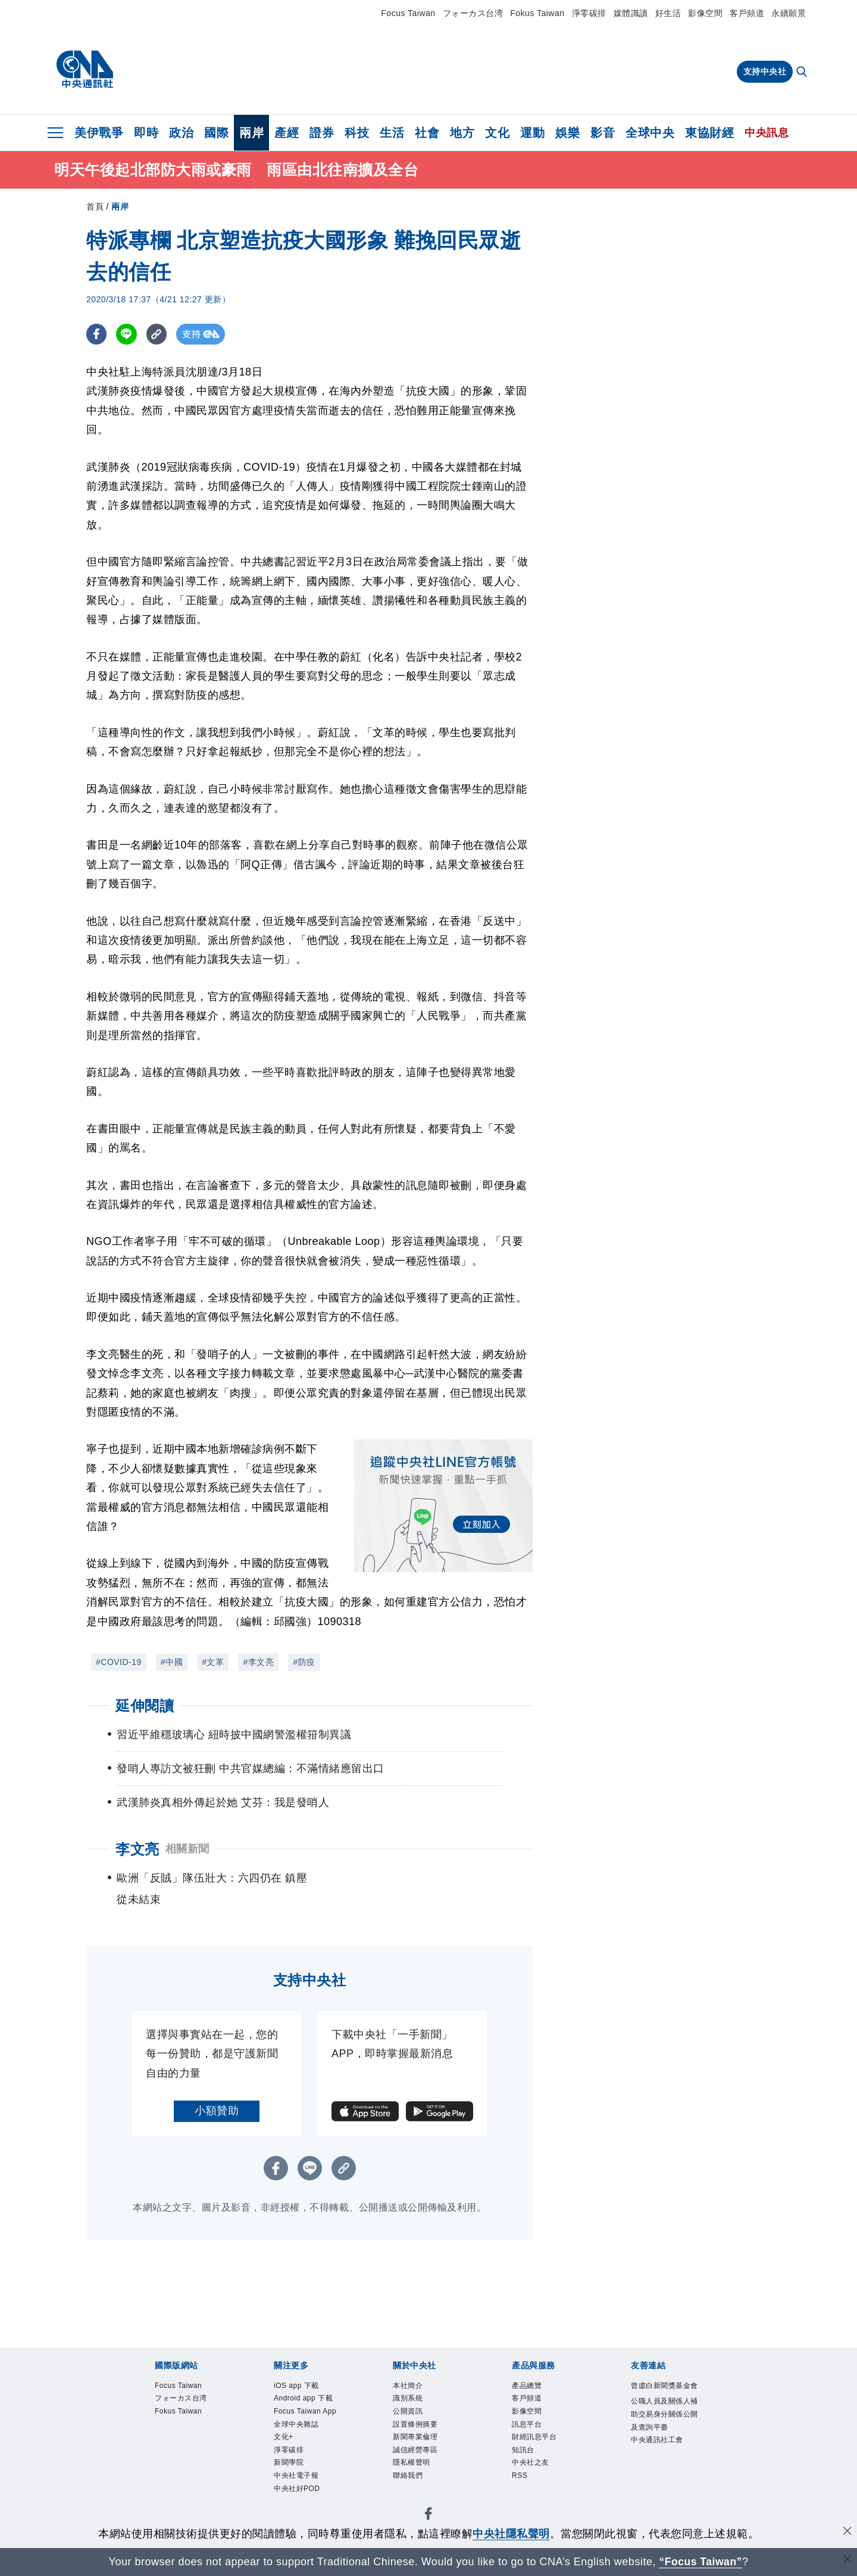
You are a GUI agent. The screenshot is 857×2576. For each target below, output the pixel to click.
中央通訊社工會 (659, 2457)
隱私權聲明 (413, 2469)
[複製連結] (157, 334)
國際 (216, 132)
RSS (520, 2482)
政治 (181, 132)
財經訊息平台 (536, 2441)
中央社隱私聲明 (511, 2534)
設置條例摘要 (417, 2427)
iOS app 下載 (298, 2386)
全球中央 (649, 132)
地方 (462, 132)
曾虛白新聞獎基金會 (663, 2393)
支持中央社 (765, 71)
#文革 (213, 1662)
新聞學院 (290, 2469)
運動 (532, 132)
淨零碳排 (589, 13)
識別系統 (409, 2400)
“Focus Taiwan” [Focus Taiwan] (700, 2562)
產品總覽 (528, 2386)
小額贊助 (217, 2111)
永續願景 (788, 13)
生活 (392, 132)
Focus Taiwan (408, 13)
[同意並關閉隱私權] (847, 2532)
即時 (146, 132)
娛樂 (567, 132)
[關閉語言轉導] (847, 2560)
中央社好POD (299, 2496)
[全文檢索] (802, 72)
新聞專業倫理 (417, 2441)
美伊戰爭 (98, 132)
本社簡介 (409, 2386)
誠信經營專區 (417, 2455)
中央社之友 (532, 2469)
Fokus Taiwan (537, 13)
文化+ (284, 2441)
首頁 (95, 206)
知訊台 (524, 2455)
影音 (602, 132)
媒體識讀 (631, 13)
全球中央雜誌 (298, 2427)
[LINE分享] (127, 334)
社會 (427, 132)
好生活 (668, 13)
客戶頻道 (747, 13)
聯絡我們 (409, 2482)
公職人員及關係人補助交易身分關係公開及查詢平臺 (663, 2430)
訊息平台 (528, 2427)
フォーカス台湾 (473, 13)
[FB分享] (96, 334)
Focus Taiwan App (308, 2413)
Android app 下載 (306, 2400)
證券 (321, 132)
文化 (497, 132)
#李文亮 (258, 1662)
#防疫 (304, 1662)
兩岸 (251, 132)
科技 (357, 132)
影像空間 (705, 13)
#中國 (172, 1662)
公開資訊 (409, 2413)
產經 (286, 132)
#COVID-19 (119, 1662)
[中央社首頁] (85, 69)
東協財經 (709, 132)
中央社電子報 (298, 2482)
